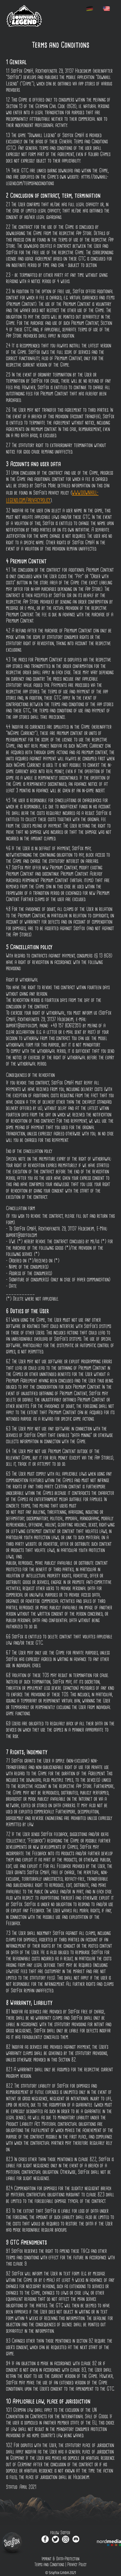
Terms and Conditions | (50, 2564)
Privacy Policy (77, 2564)
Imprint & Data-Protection (60, 2558)
